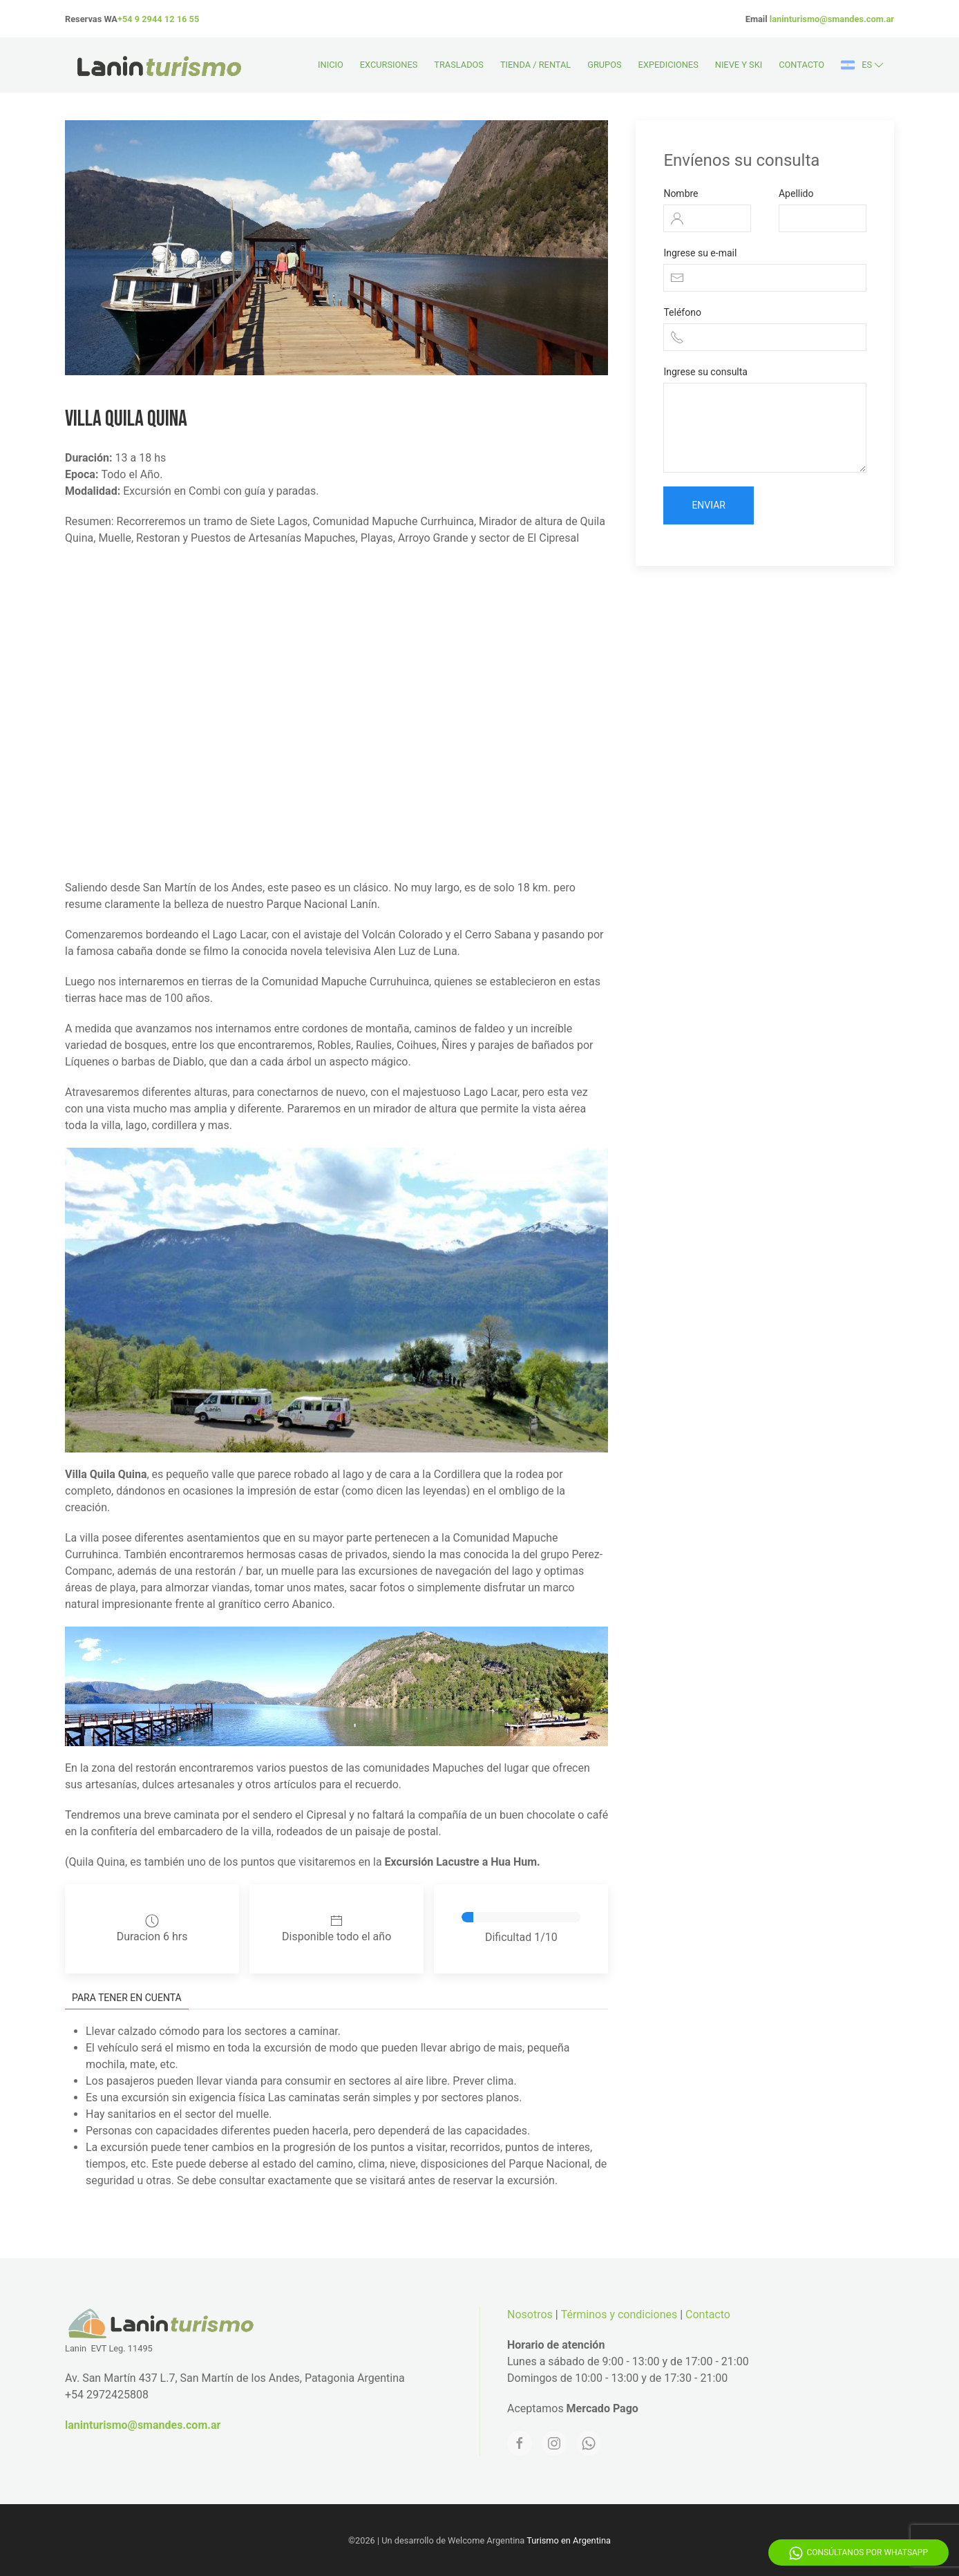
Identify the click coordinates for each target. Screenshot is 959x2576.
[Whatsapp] (588, 2443)
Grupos (604, 64)
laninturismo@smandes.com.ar (832, 19)
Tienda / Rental (535, 64)
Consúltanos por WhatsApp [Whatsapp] (858, 2553)
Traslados (459, 64)
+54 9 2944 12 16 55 (158, 19)
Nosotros (530, 2314)
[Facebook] (519, 2443)
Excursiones (389, 64)
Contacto (801, 64)
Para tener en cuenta (127, 1997)
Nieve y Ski (738, 64)
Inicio (330, 64)
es (863, 65)
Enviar (708, 505)
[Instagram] (554, 2443)
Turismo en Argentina (568, 2540)
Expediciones (668, 64)
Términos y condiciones (619, 2314)
